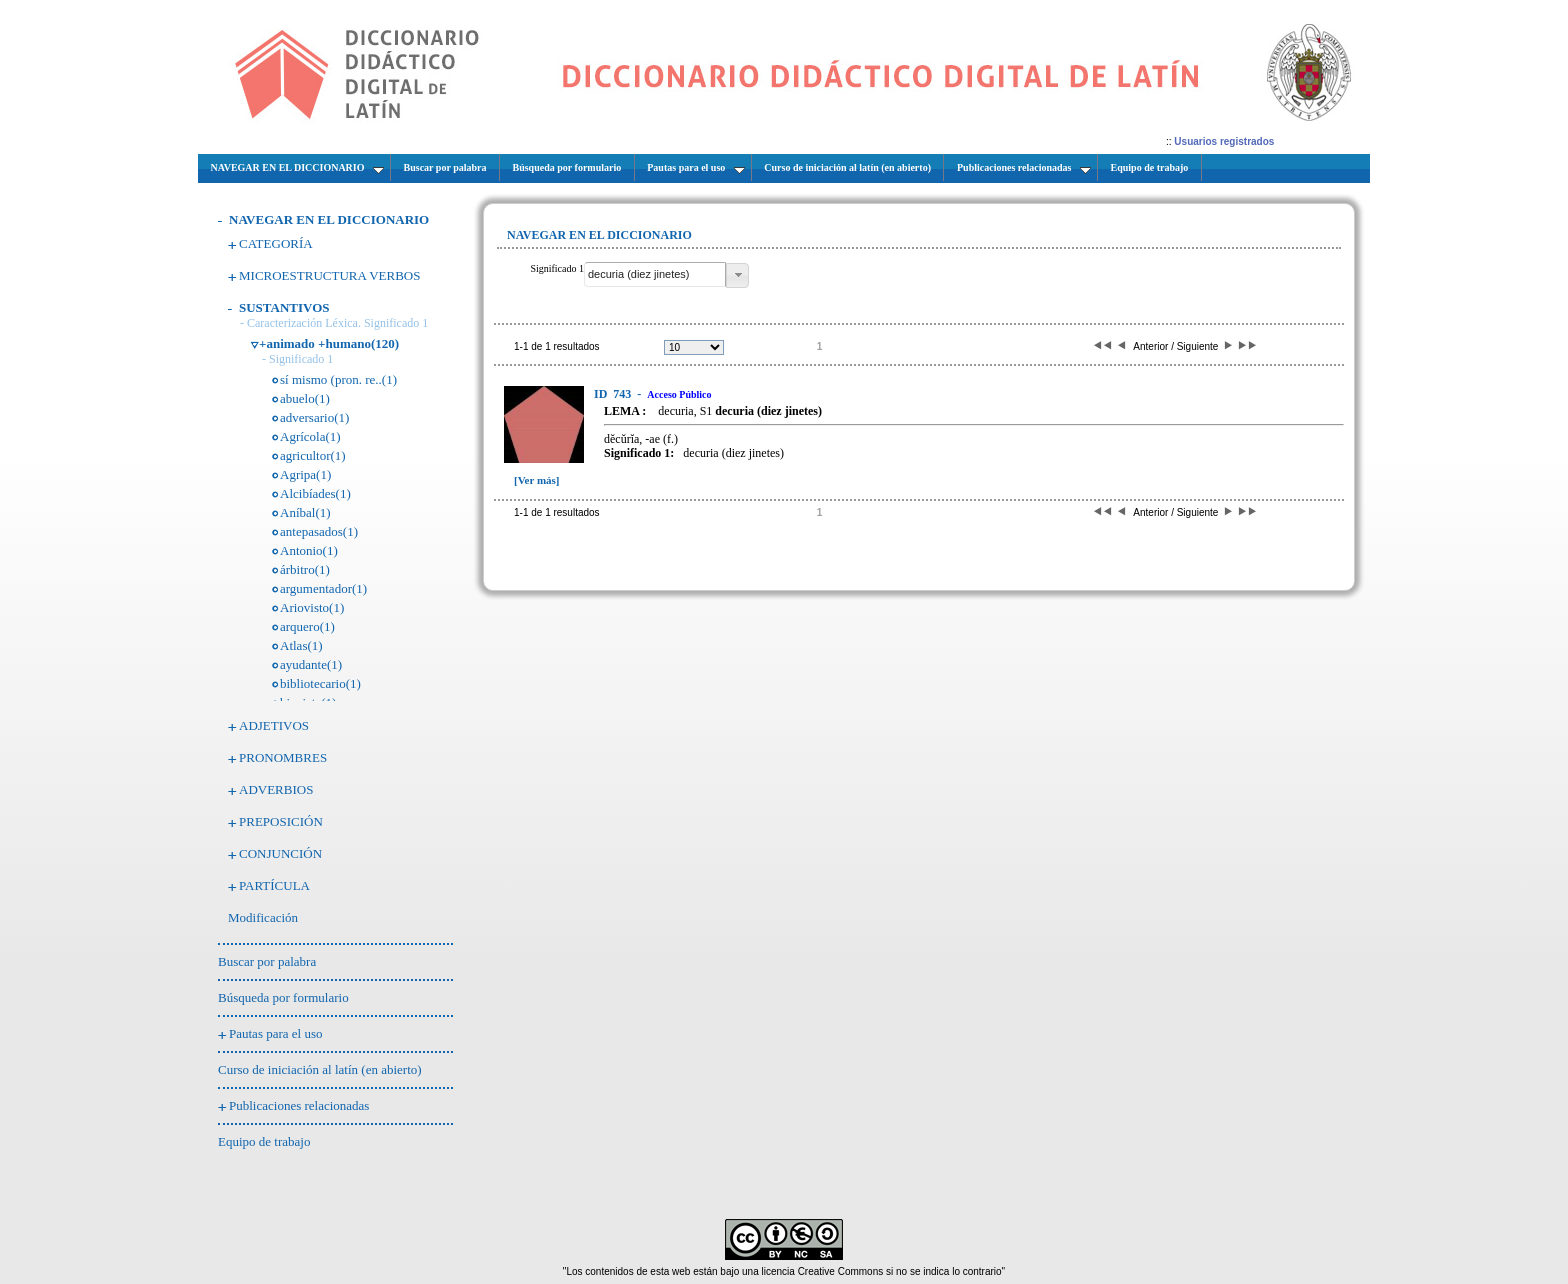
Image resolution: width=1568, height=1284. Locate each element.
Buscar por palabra (267, 961)
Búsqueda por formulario (283, 997)
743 (614, 394)
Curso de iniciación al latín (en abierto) (320, 1069)
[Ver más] (537, 480)
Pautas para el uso (276, 1033)
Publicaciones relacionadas (299, 1105)
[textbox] (655, 274)
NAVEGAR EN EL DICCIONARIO (329, 219)
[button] (737, 275)
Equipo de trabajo (264, 1141)
